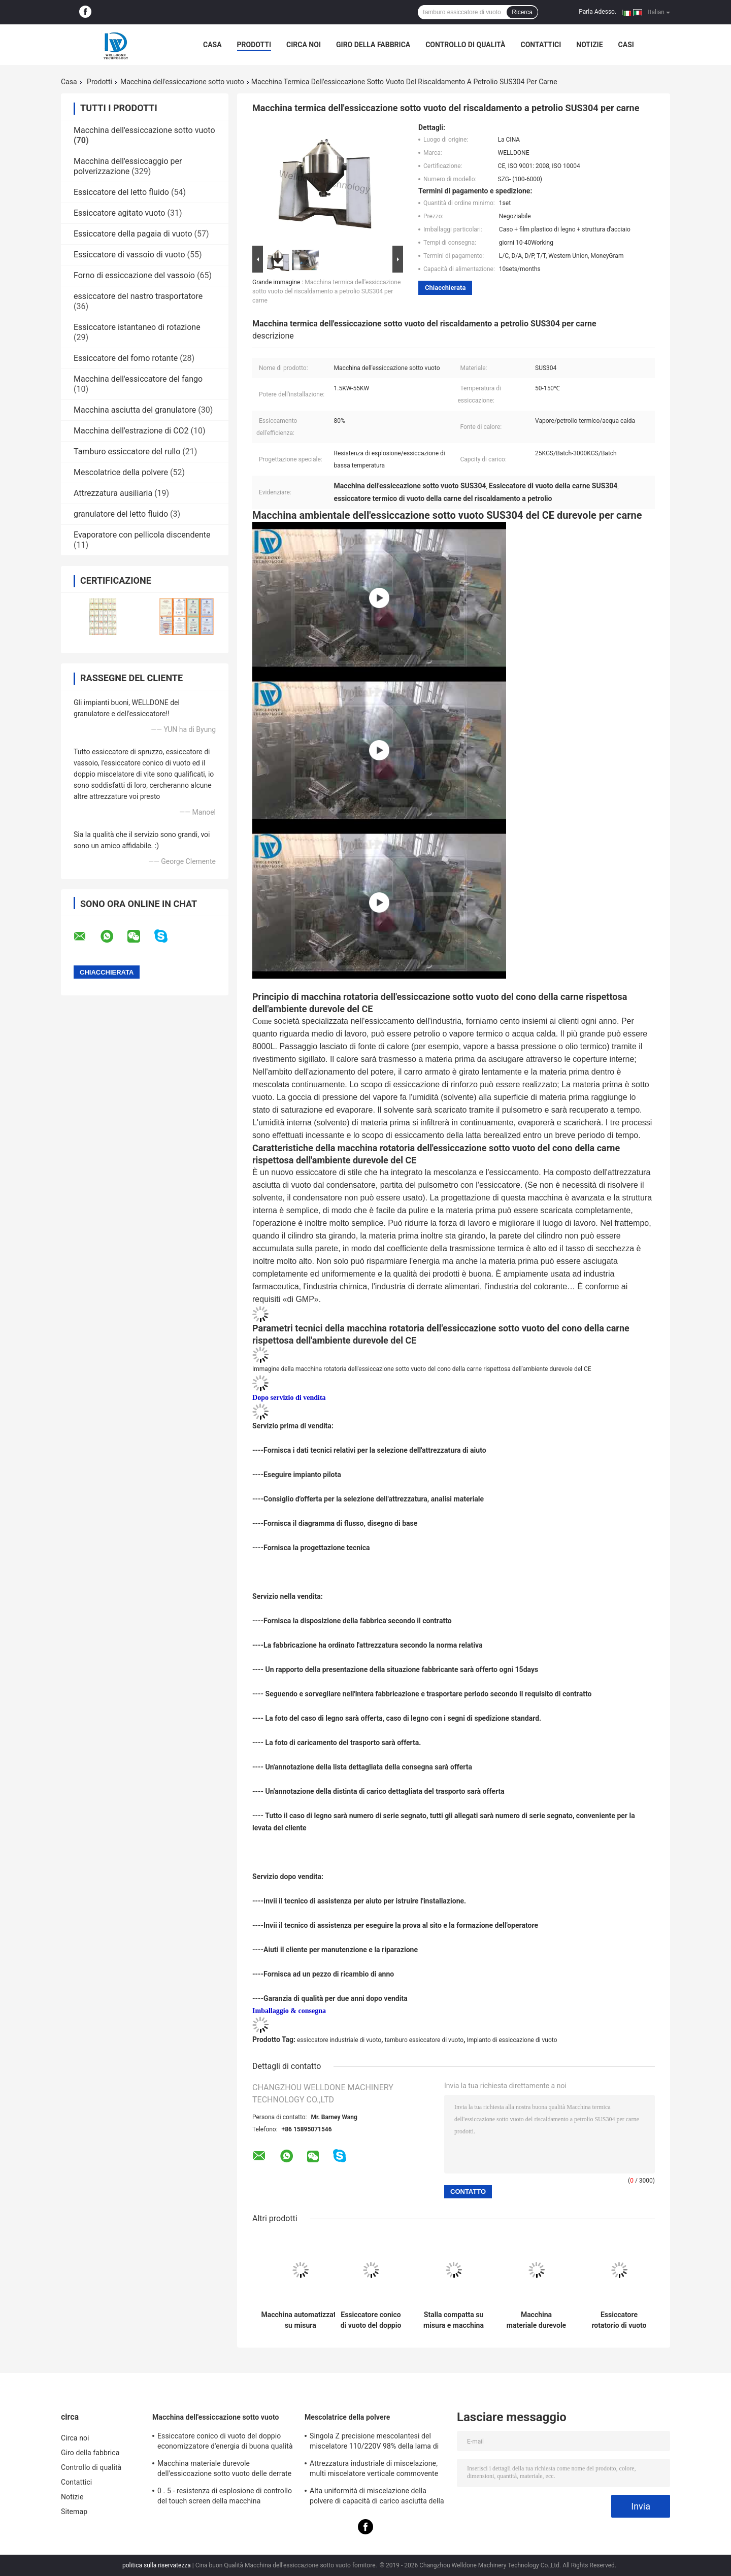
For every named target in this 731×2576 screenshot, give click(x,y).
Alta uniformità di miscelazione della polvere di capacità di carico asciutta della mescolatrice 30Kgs (377, 2497)
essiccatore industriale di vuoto (339, 2040)
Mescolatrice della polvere (121, 472)
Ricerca (522, 12)
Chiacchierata (445, 287)
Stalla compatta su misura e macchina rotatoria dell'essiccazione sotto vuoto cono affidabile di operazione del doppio (453, 2320)
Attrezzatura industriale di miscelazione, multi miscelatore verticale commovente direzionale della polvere (374, 2470)
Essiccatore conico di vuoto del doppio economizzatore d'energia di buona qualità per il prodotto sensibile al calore (371, 2320)
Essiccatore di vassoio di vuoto (129, 254)
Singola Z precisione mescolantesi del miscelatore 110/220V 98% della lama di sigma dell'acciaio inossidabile (374, 2442)
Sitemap (74, 2511)
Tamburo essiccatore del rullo (127, 451)
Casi (626, 45)
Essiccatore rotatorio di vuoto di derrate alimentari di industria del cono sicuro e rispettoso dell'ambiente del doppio (619, 2320)
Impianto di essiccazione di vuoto (512, 2040)
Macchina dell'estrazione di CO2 (131, 431)
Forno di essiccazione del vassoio (134, 275)
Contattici (540, 45)
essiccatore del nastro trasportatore (138, 296)
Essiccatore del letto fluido (121, 192)
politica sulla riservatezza (156, 2565)
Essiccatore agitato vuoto (119, 213)
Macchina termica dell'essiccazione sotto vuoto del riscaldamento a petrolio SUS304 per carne (326, 291)
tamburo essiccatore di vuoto (424, 2040)
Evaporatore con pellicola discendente (142, 535)
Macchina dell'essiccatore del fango (138, 379)
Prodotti (254, 45)
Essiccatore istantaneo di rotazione (137, 327)
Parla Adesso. (597, 11)
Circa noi (303, 45)
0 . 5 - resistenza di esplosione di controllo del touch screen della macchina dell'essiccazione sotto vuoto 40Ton (224, 2497)
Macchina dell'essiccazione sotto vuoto (182, 82)
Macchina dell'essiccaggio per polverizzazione (128, 166)
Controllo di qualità (465, 45)
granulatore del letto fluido (121, 514)
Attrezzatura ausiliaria (113, 493)
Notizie (589, 45)
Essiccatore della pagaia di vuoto (133, 234)
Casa (212, 45)
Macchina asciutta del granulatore (135, 410)
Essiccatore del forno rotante (126, 358)
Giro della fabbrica (373, 45)
